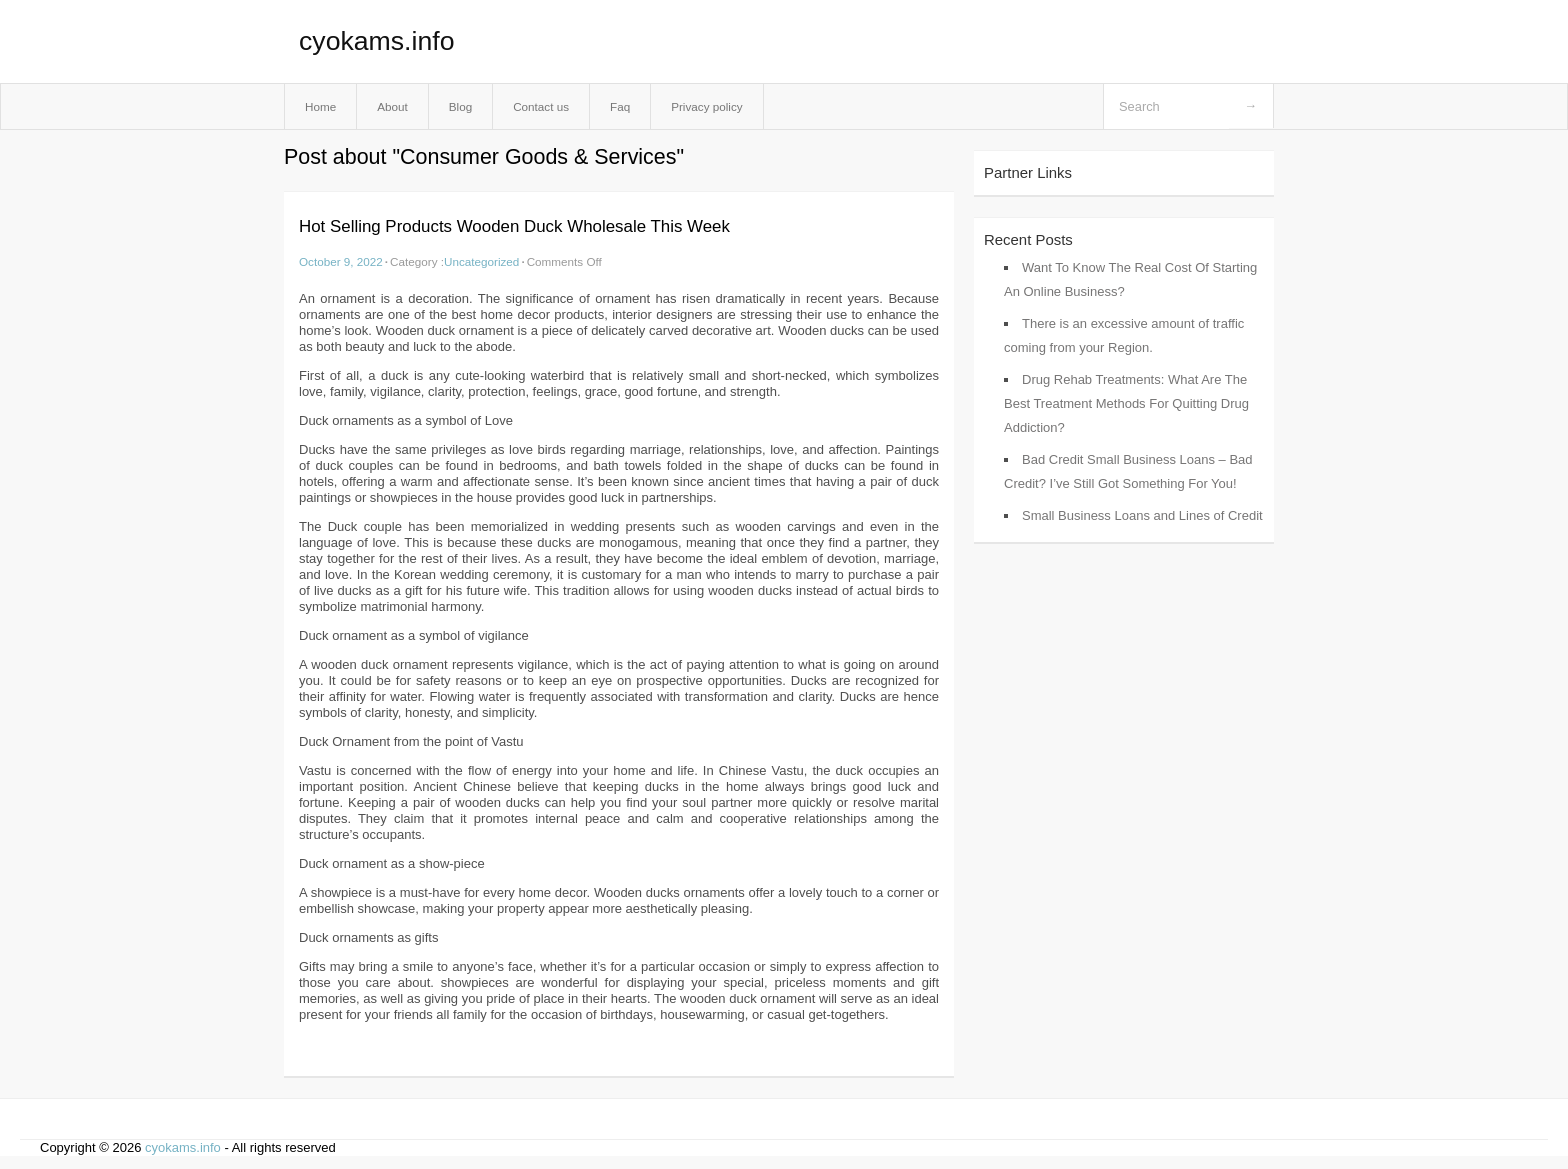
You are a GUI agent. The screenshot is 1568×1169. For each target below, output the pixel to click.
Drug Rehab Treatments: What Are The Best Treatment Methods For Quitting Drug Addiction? (1126, 403)
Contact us (541, 106)
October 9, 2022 (341, 261)
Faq (620, 106)
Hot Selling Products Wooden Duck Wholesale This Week (514, 226)
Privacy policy (706, 106)
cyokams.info (376, 41)
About (392, 106)
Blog (460, 106)
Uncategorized (481, 261)
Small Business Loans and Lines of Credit (1142, 515)
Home (320, 106)
